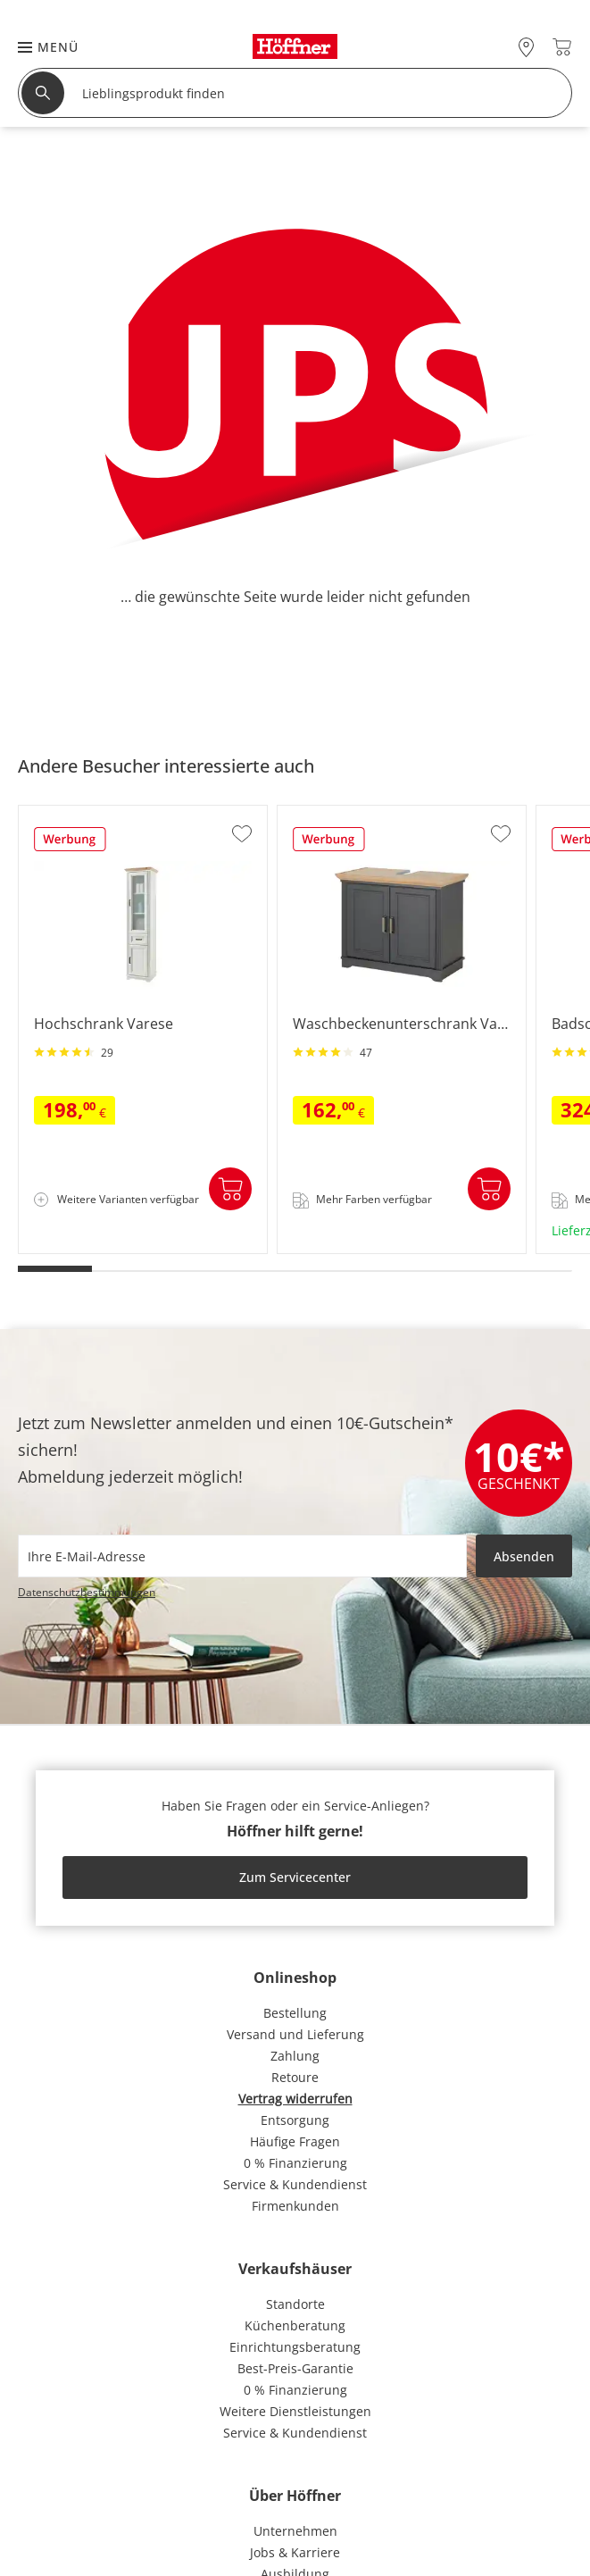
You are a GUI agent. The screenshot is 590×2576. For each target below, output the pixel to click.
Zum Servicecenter (295, 1877)
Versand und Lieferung (295, 2034)
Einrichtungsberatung (295, 2346)
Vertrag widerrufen (295, 2098)
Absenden (524, 1556)
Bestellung (295, 2012)
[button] (39, 46)
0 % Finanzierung (295, 2162)
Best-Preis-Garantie (295, 2368)
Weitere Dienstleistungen (295, 2411)
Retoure (295, 2077)
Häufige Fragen (295, 2141)
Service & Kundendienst (295, 2184)
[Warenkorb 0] (562, 47)
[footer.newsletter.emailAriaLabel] (242, 1556)
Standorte (295, 2304)
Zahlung (295, 2055)
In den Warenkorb (230, 1188)
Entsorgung (295, 2120)
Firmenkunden (295, 2205)
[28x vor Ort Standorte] (526, 47)
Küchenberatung (295, 2325)
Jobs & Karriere (295, 2552)
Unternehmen (295, 2530)
